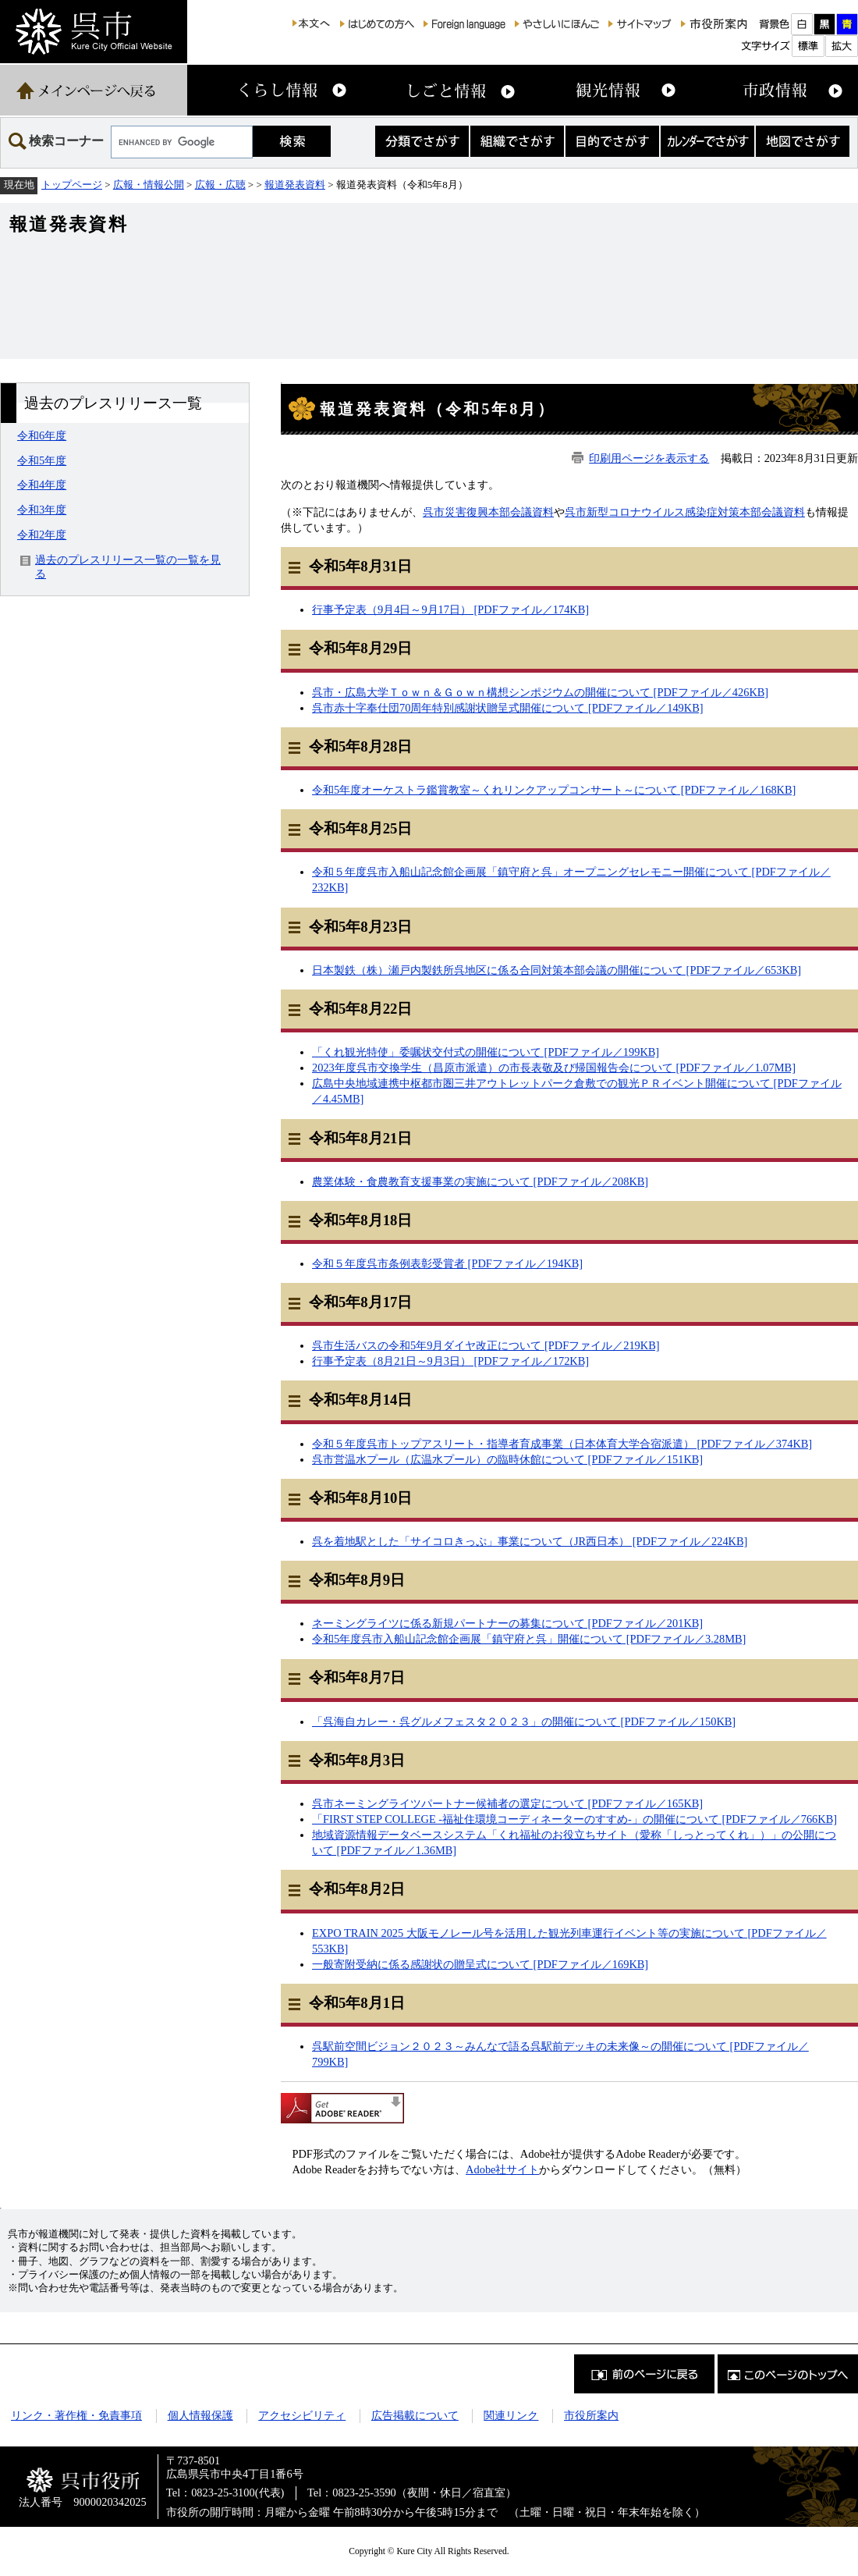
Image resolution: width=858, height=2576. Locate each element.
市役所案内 (591, 2415)
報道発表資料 (294, 184)
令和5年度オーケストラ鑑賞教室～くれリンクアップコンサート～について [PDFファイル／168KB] (554, 789)
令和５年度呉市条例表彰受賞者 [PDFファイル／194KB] (447, 1263)
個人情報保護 (200, 2415)
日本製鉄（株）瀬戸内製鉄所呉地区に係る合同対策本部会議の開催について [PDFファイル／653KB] (556, 970)
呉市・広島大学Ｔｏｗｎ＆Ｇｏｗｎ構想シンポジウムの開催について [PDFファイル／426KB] (540, 692)
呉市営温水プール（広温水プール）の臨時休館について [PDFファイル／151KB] (507, 1459)
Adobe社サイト (502, 2169)
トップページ (71, 184)
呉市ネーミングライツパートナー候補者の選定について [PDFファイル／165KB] (507, 1803)
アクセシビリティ (302, 2415)
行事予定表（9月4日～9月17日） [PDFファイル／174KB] (450, 609)
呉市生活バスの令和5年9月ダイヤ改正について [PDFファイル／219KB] (486, 1345)
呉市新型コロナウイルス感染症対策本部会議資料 (685, 512)
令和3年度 (41, 509)
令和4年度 (41, 484)
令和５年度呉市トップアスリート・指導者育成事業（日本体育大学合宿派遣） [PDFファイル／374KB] (562, 1443)
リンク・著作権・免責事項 (76, 2415)
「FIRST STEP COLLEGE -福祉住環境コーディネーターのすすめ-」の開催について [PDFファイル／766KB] (574, 1819)
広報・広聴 (220, 184)
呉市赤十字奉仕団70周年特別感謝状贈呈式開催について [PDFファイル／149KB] (508, 708)
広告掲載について (415, 2415)
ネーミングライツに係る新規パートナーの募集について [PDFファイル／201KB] (507, 1623)
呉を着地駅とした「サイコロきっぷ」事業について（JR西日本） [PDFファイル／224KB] (529, 1541)
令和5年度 (41, 460)
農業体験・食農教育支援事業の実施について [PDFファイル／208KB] (480, 1181)
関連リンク (511, 2415)
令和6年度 (41, 435)
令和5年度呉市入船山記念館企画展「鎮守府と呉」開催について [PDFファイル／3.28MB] (529, 1639)
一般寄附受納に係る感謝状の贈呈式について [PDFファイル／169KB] (480, 1964)
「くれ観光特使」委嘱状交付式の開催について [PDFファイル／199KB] (485, 1052)
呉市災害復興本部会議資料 (488, 512)
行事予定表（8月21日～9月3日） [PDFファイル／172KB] (450, 1361)
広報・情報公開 (148, 184)
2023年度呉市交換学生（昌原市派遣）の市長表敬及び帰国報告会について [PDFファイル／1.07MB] (554, 1067)
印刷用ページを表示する (649, 458)
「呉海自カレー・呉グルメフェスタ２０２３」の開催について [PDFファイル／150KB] (524, 1721)
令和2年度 (41, 534)
